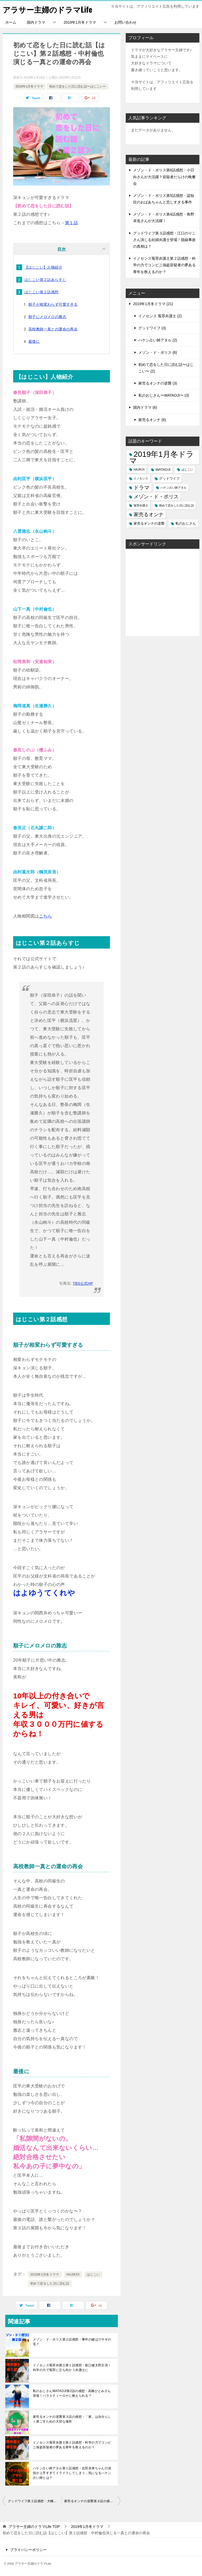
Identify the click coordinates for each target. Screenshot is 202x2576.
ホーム (10, 22)
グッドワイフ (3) (152, 328)
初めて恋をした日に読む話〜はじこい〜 (77, 86)
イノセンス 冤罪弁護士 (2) (160, 316)
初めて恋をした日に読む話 (49, 2283)
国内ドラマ (36, 22)
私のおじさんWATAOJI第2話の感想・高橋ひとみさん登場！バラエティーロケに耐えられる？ (72, 2393)
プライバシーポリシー (28, 2550)
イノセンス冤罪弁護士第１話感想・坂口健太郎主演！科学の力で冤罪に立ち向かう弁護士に (72, 2367)
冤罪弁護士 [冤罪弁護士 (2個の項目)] (141, 505)
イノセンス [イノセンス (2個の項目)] (141, 478)
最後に (34, 341)
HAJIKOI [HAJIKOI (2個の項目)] (139, 469)
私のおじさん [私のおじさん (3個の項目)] (185, 523)
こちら (45, 916)
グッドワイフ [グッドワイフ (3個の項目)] (169, 478)
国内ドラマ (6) (145, 407)
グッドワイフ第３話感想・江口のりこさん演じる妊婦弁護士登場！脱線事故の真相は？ (164, 239)
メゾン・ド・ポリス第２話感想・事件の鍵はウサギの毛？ (72, 2342)
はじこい (93, 2274)
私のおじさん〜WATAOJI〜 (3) (163, 395)
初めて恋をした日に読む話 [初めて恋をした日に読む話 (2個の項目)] (176, 505)
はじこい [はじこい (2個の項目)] (187, 469)
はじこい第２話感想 (41, 292)
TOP (34, 2526)
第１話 (71, 223)
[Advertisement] (162, 592)
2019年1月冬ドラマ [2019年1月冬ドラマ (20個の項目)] (161, 457)
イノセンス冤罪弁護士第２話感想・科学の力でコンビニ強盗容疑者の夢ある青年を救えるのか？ (72, 2445)
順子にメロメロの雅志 (47, 317)
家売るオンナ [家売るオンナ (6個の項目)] (149, 514)
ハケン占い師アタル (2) (157, 340)
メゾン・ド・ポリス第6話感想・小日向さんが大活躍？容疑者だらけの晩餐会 (164, 176)
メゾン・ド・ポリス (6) (157, 352)
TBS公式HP (83, 1283)
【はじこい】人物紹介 (43, 267)
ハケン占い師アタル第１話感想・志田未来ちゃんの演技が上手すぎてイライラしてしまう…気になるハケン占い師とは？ (72, 2473)
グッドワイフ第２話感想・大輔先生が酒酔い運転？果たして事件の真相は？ (35, 2501)
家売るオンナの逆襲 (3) (157, 383)
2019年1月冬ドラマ (80, 22)
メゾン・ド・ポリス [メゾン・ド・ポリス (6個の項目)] (156, 496)
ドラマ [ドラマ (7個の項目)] (141, 487)
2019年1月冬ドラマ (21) (153, 304)
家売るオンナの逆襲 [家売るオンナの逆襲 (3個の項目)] (149, 523)
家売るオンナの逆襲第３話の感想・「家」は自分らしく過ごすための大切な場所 (72, 2419)
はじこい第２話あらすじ (45, 280)
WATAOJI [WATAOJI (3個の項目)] (162, 470)
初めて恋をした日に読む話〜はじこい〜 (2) (166, 367)
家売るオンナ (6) (152, 420)
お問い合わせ (125, 22)
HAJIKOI (73, 2274)
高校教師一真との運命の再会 (53, 329)
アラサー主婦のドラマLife (49, 9)
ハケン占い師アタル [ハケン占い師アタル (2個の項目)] (173, 487)
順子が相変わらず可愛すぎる (53, 304)
